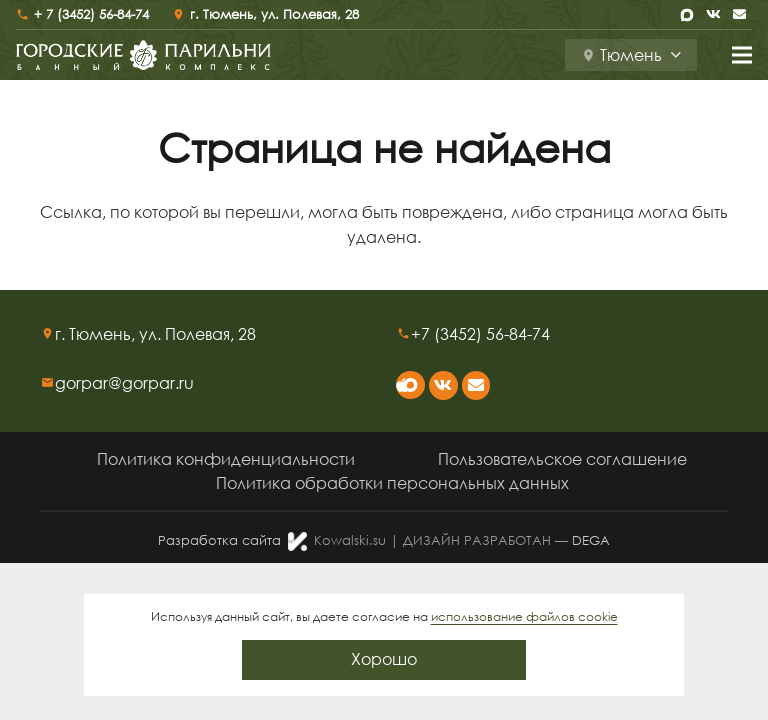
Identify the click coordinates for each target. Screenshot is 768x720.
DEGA (591, 540)
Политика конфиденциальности (226, 459)
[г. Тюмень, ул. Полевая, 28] (47, 334)
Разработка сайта (219, 540)
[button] (631, 55)
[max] (687, 15)
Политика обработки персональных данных (392, 483)
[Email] (739, 15)
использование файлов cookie (524, 616)
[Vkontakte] (713, 15)
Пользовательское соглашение (562, 459)
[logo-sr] (143, 55)
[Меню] (742, 55)
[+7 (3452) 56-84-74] (403, 334)
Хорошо (384, 659)
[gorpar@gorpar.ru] (47, 383)
